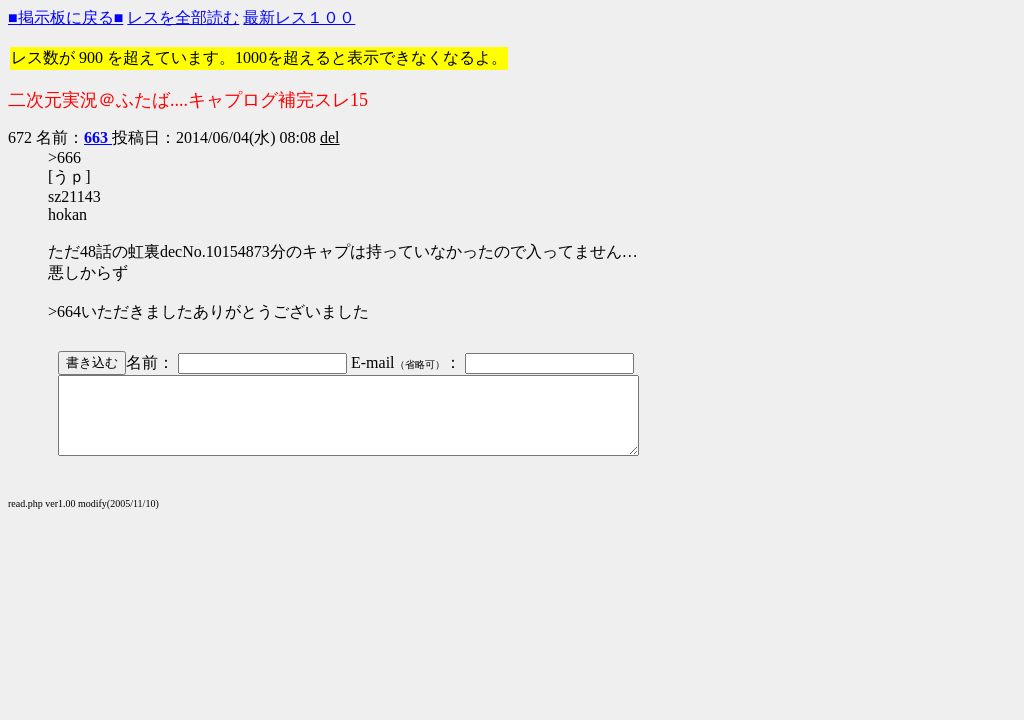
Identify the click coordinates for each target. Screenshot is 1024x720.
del (330, 137)
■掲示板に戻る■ (65, 17)
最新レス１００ (299, 17)
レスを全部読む (183, 17)
